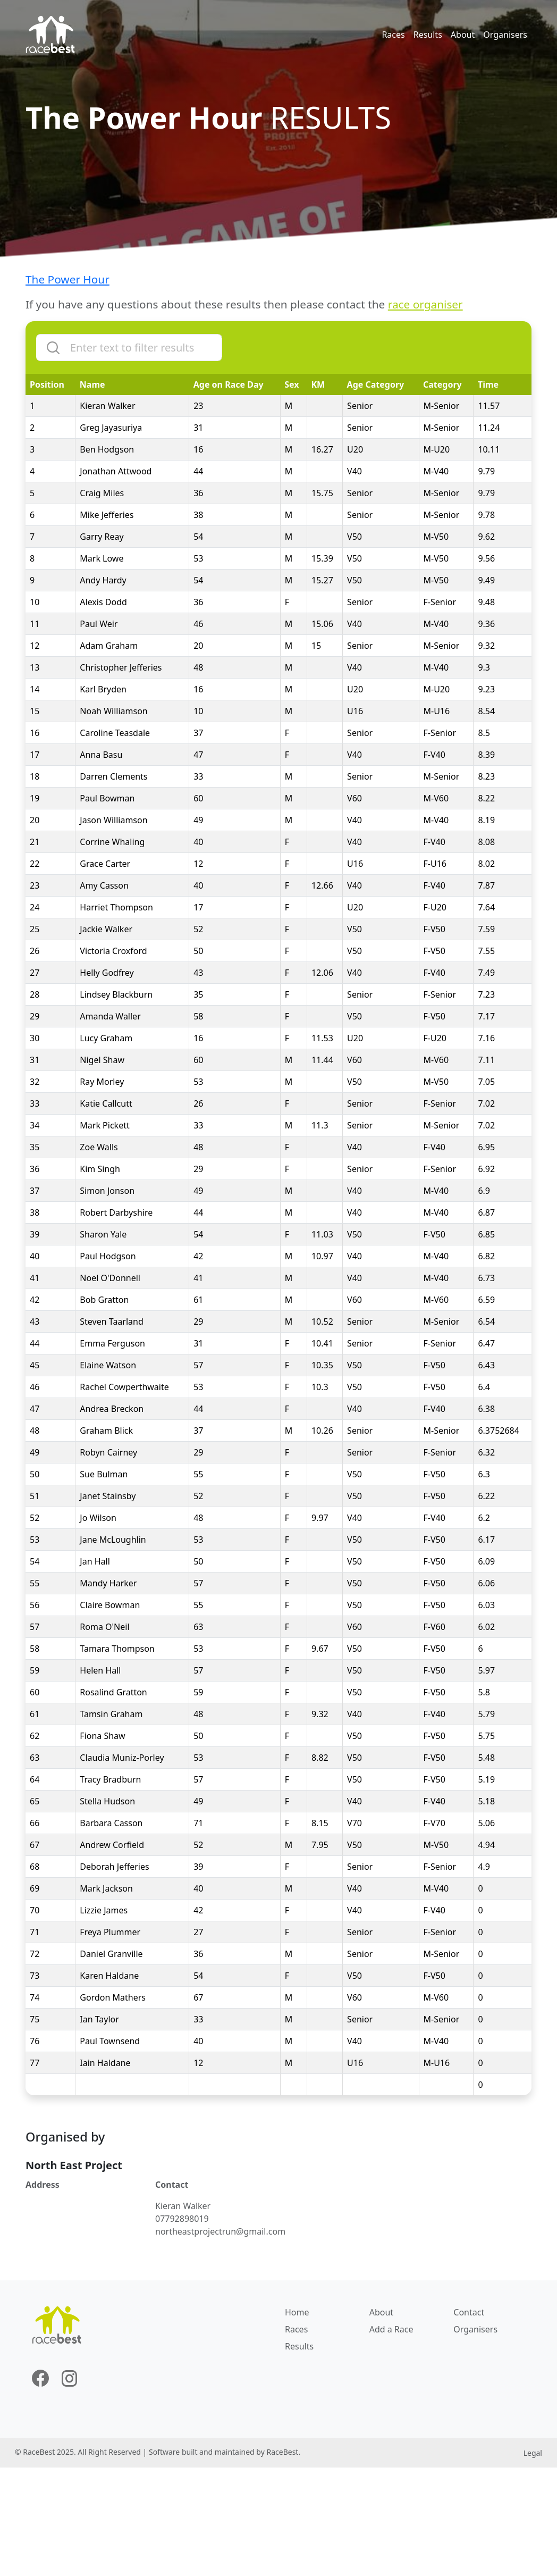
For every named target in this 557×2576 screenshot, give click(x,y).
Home (297, 2312)
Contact (468, 2312)
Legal (533, 2453)
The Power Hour (67, 279)
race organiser (425, 304)
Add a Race (391, 2329)
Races (393, 34)
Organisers (505, 34)
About (463, 34)
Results (427, 34)
